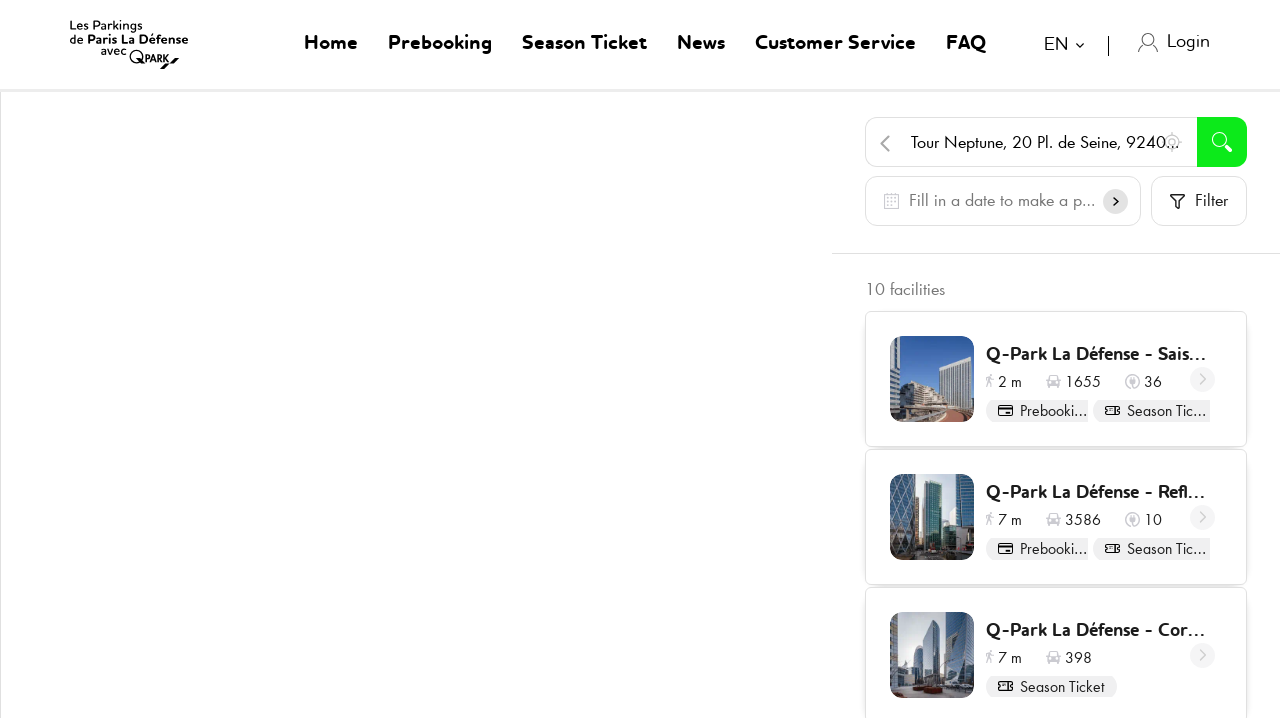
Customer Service (835, 44)
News (701, 44)
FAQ (966, 44)
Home (331, 44)
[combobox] (1068, 47)
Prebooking (440, 44)
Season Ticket (584, 44)
